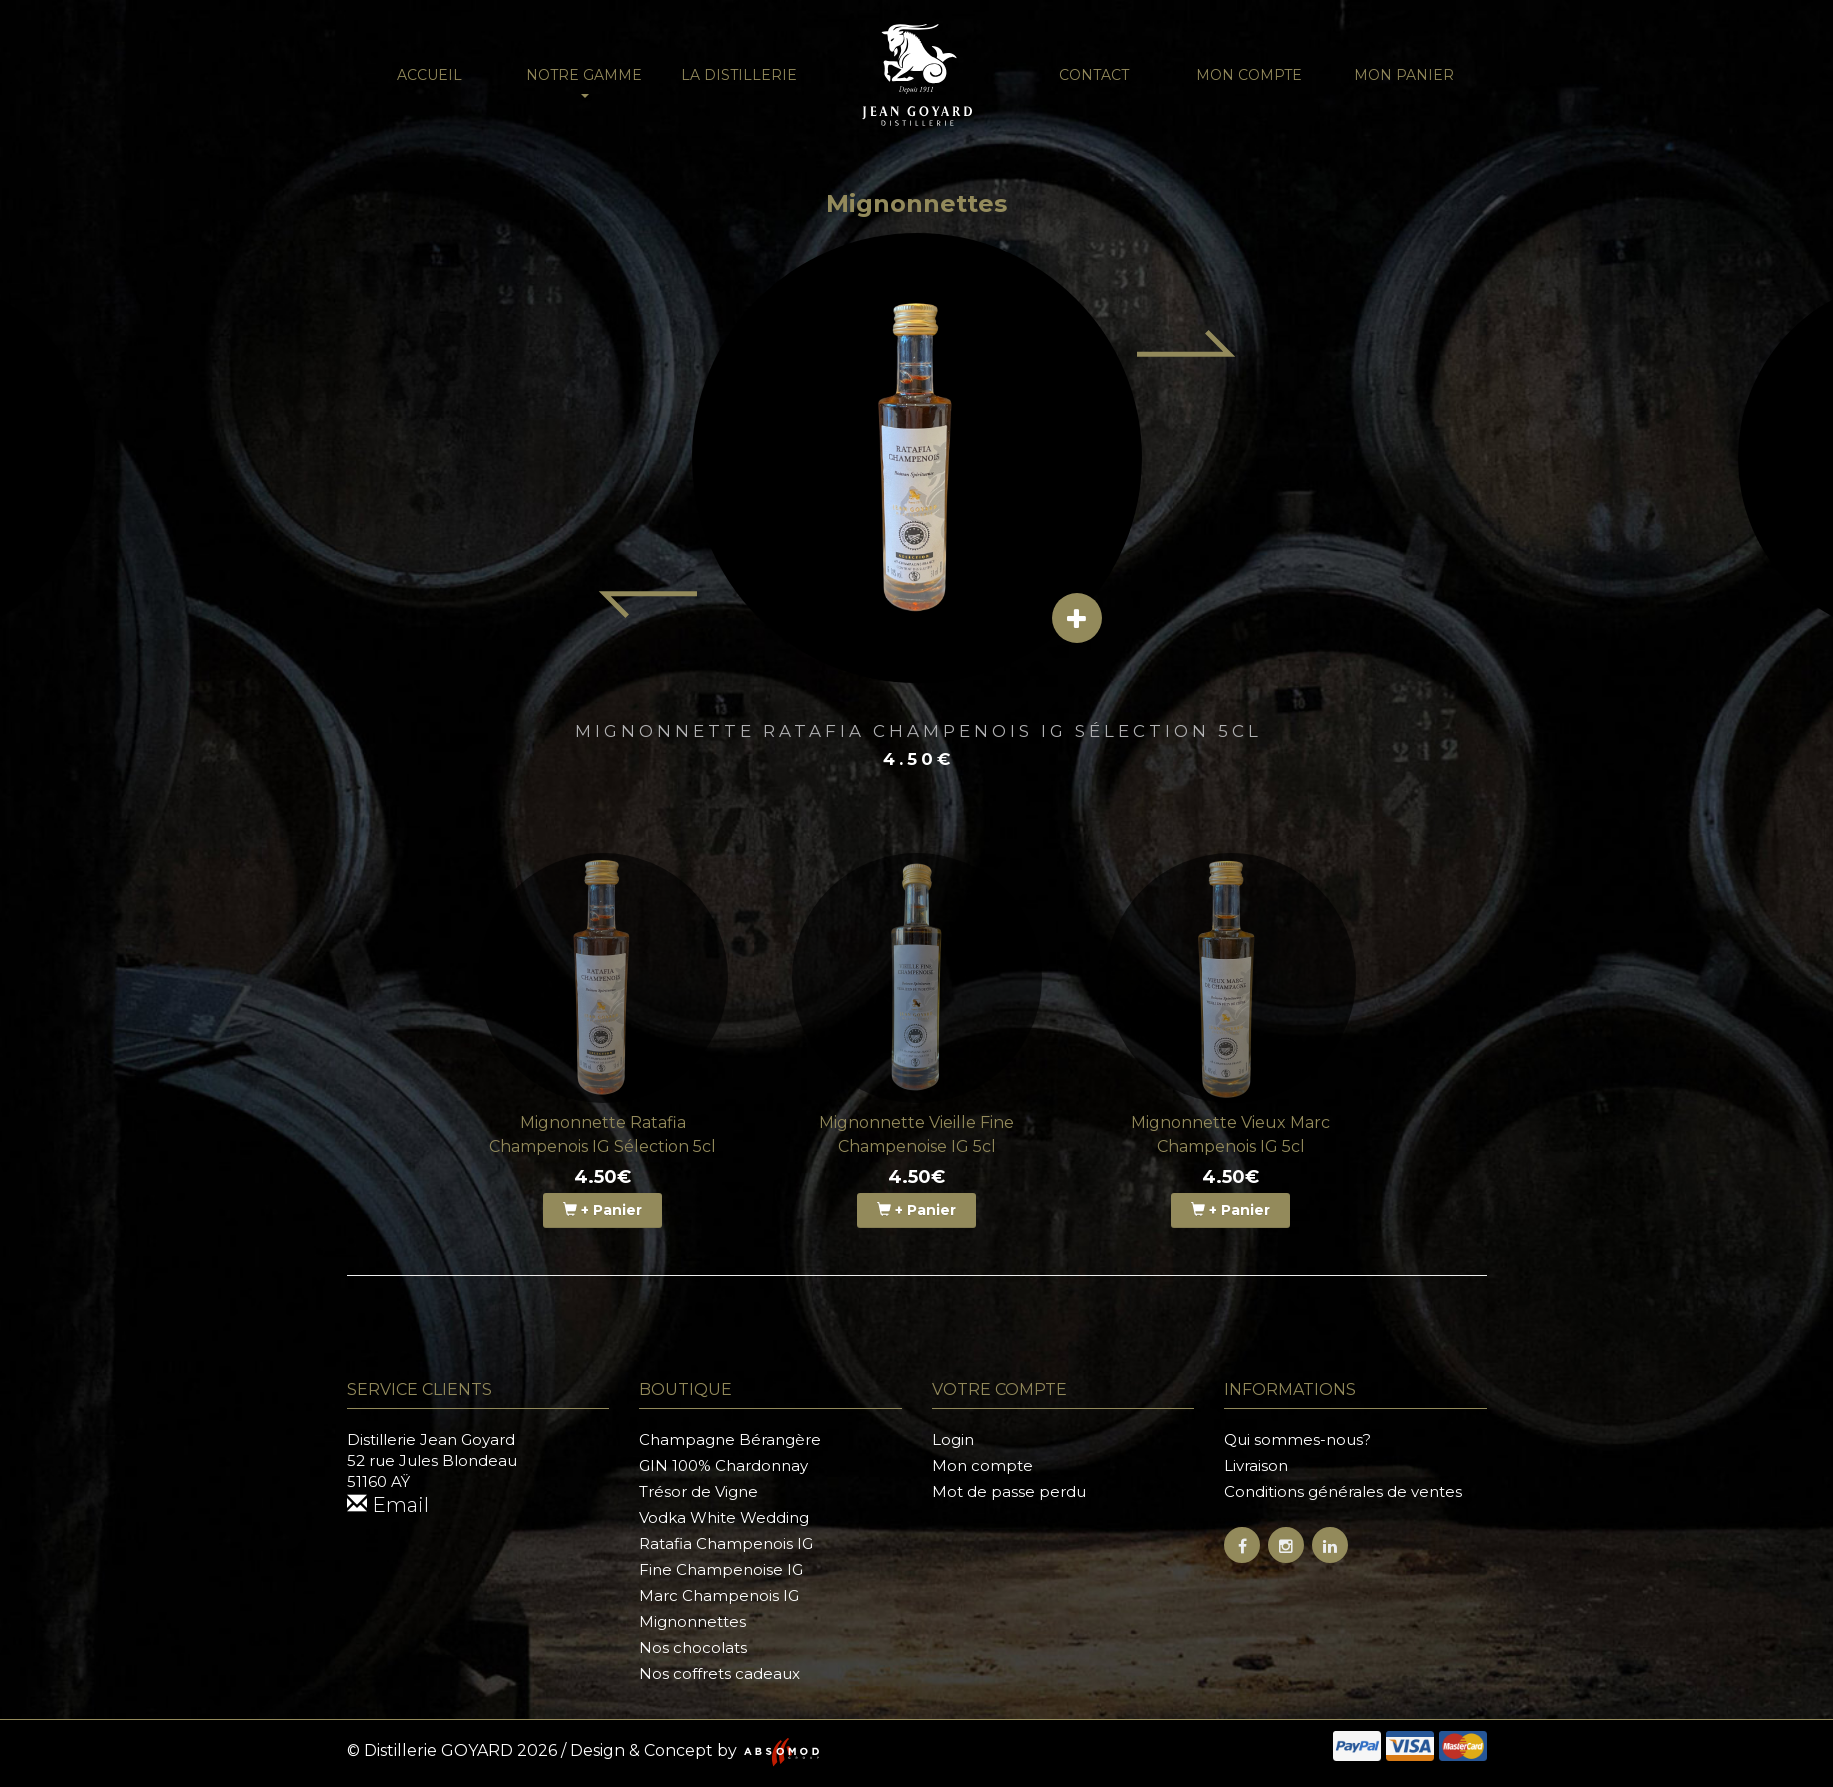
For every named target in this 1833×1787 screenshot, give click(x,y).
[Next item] (1187, 343)
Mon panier (1404, 75)
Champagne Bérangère (730, 1439)
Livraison (1256, 1465)
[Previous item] (647, 605)
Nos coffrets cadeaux (719, 1673)
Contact (1094, 75)
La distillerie (739, 75)
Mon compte (1249, 75)
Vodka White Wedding (724, 1517)
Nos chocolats (693, 1647)
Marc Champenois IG (719, 1595)
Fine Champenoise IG (721, 1569)
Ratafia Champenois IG (726, 1543)
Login (953, 1439)
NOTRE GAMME (584, 82)
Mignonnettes (692, 1621)
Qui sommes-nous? (1297, 1439)
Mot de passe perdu (1009, 1491)
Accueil (429, 75)
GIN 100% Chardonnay (723, 1465)
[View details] (1077, 618)
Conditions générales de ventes (1343, 1491)
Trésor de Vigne (698, 1491)
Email (388, 1505)
